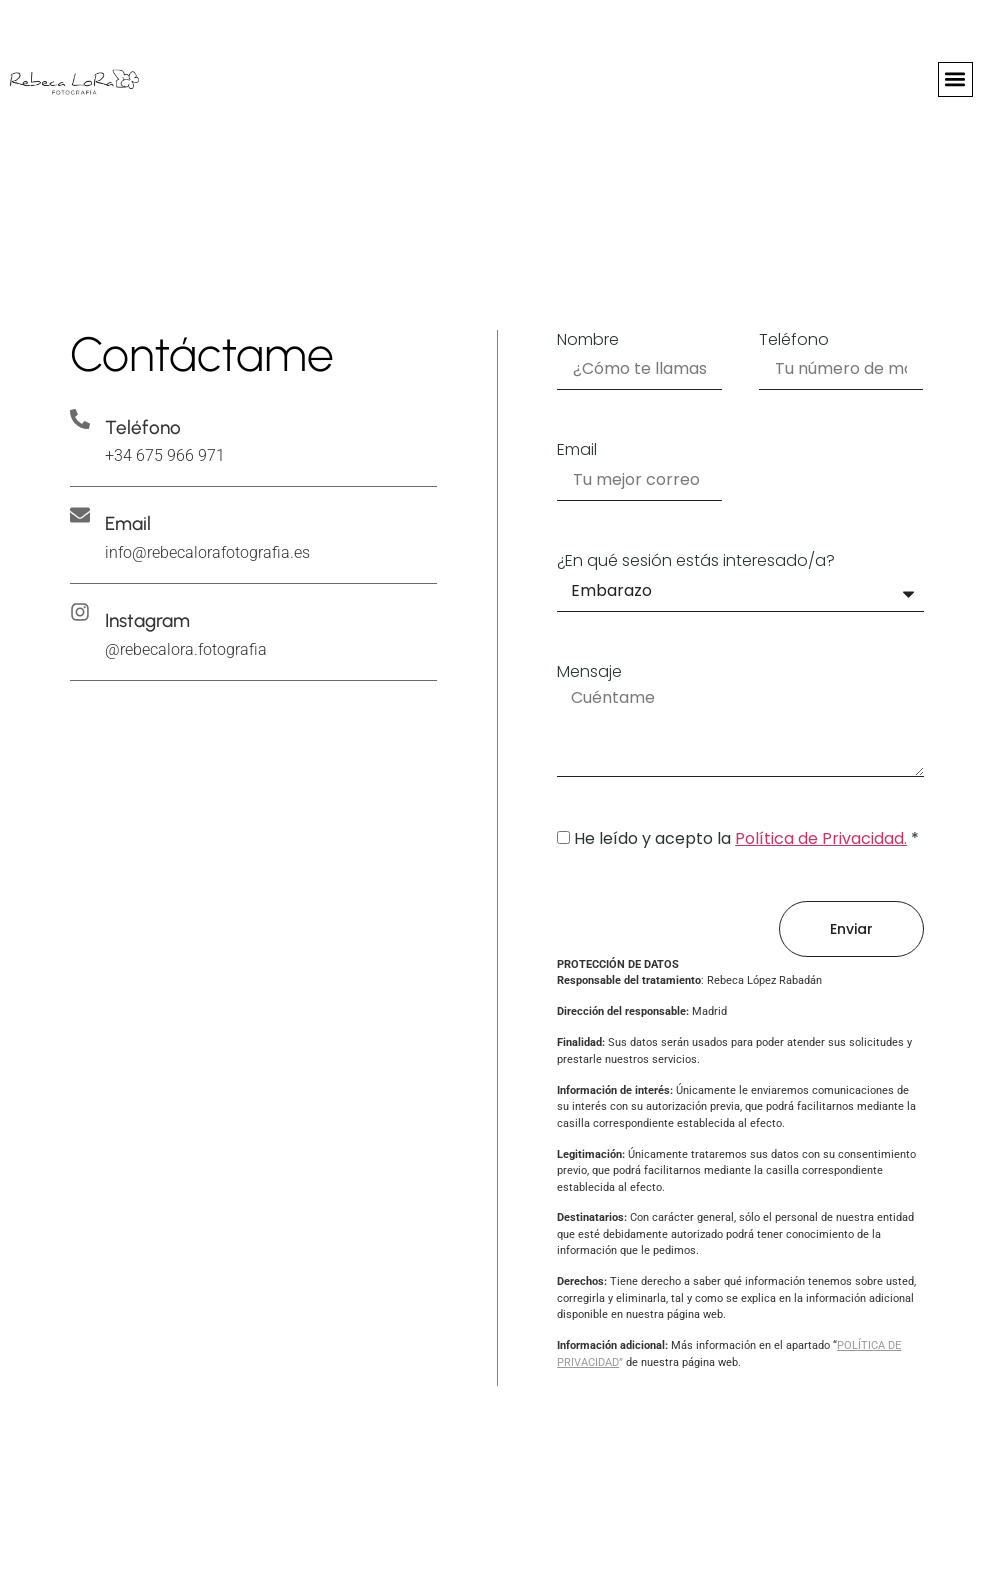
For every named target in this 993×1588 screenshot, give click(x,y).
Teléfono (794, 340)
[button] (955, 79)
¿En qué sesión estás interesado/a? (696, 561)
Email (577, 450)
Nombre (588, 340)
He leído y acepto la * (746, 838)
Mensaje (589, 672)
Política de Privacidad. (821, 838)
